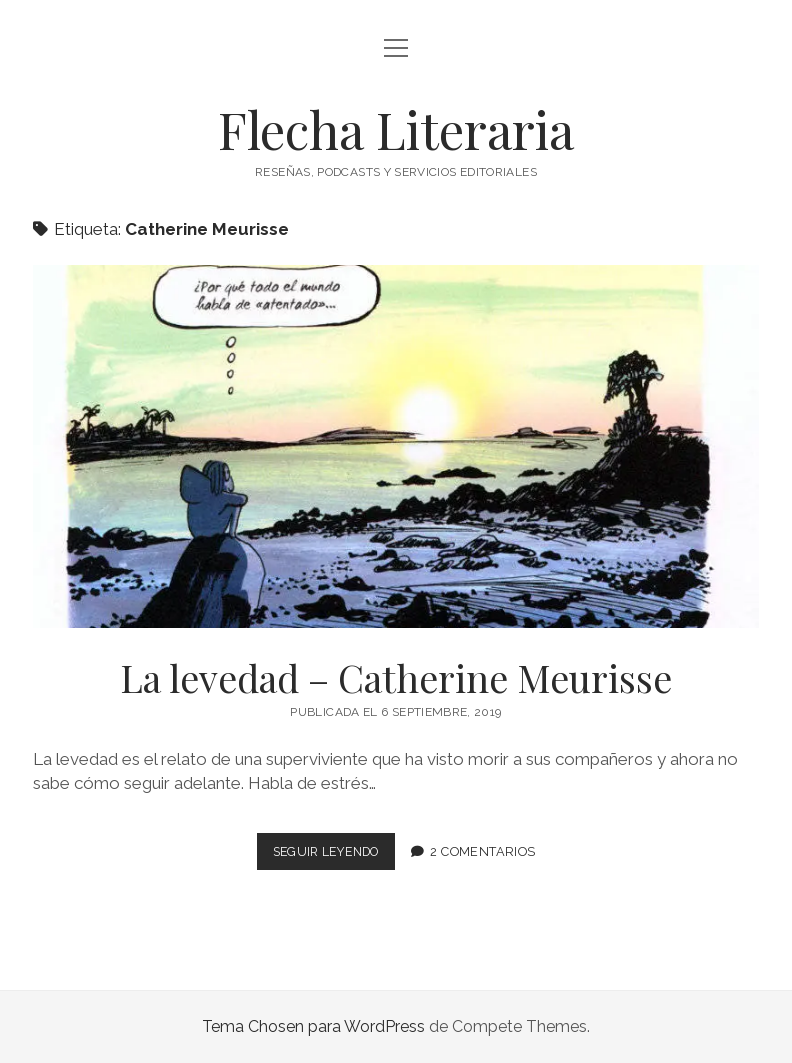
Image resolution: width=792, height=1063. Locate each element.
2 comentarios (488, 851)
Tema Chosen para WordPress (313, 1026)
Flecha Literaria (396, 129)
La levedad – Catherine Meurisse (396, 446)
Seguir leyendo (333, 855)
